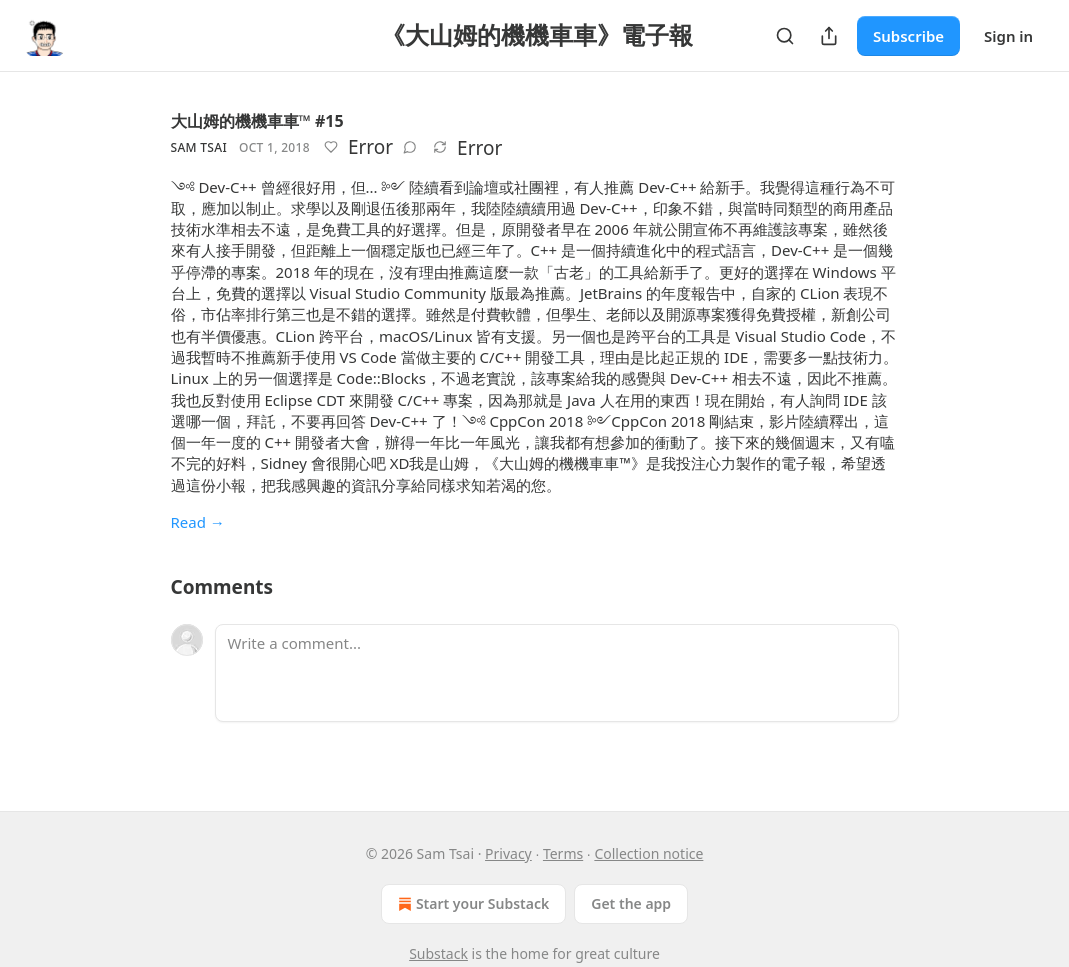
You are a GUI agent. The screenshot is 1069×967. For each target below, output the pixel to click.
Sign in (1008, 36)
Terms (563, 853)
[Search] (785, 36)
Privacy (508, 853)
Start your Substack (471, 904)
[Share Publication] (829, 36)
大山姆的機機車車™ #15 (257, 121)
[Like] (331, 147)
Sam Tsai (199, 147)
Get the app (631, 903)
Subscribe (908, 36)
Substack (438, 953)
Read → (198, 522)
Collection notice (648, 853)
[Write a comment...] (557, 673)
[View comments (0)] (410, 147)
